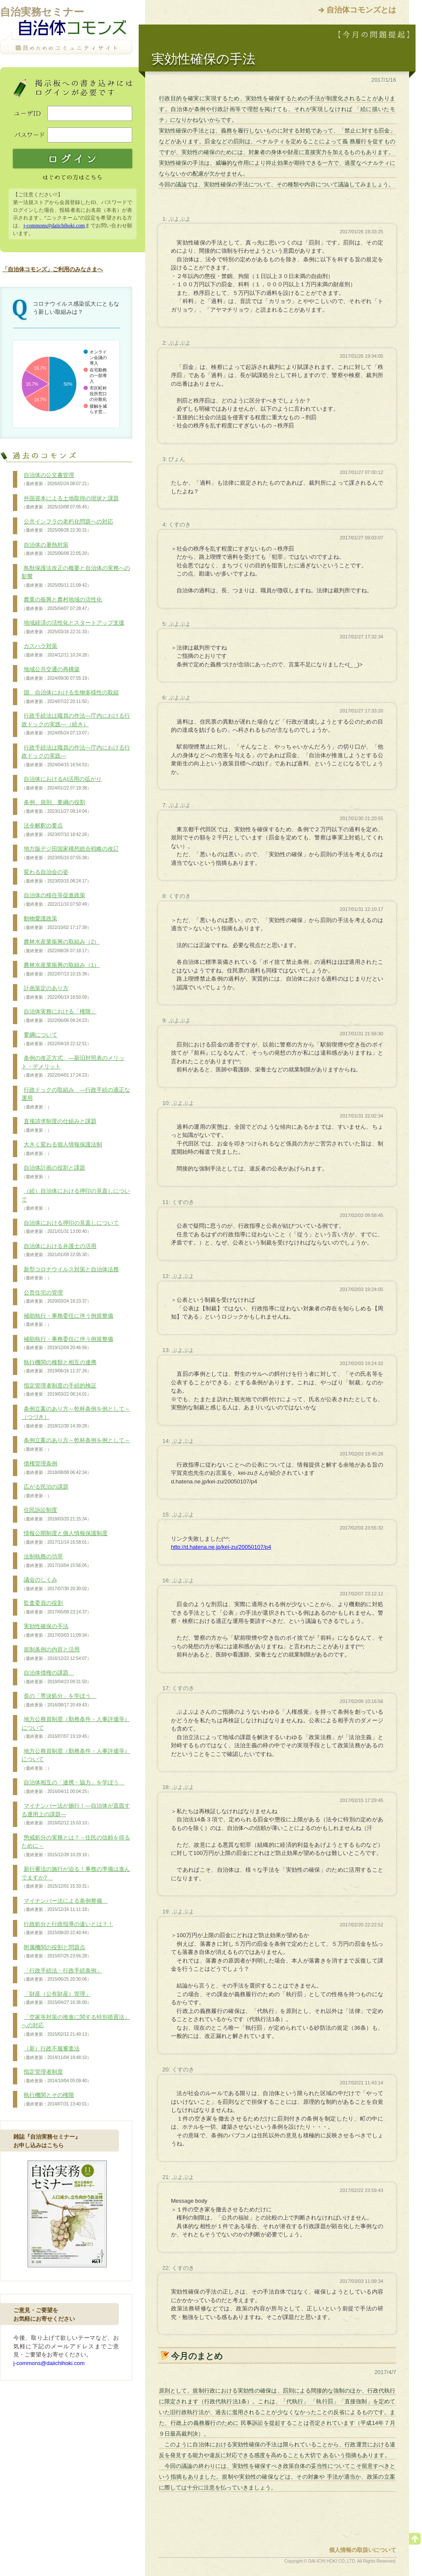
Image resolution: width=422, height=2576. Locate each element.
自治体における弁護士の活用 (59, 1250)
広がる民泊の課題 (45, 1491)
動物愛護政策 (56, 923)
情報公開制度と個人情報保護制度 (65, 1537)
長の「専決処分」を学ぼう (59, 1700)
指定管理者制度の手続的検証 (59, 1390)
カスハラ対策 (56, 650)
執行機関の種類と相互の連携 (59, 1367)
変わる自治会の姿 (56, 876)
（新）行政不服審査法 (56, 2053)
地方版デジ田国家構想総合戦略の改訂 (70, 853)
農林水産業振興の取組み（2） (60, 946)
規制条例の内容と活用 (56, 1654)
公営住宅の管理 (56, 1297)
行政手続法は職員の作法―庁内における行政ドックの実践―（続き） (76, 724)
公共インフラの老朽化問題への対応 (67, 526)
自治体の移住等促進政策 (56, 899)
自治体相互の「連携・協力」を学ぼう (73, 1787)
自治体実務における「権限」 (59, 1016)
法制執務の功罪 (56, 1561)
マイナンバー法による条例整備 (65, 1905)
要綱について (56, 1039)
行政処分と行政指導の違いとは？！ (67, 1928)
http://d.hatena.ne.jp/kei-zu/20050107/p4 (221, 1547)
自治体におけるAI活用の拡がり (62, 783)
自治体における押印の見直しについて (70, 1227)
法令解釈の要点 (56, 830)
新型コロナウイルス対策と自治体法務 (70, 1274)
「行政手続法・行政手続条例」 (62, 1975)
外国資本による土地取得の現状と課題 (70, 503)
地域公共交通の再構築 (56, 673)
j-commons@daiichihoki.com (54, 226)
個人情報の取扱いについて (362, 2550)
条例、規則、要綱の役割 (56, 806)
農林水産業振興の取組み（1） (60, 969)
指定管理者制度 (56, 2076)
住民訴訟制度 (56, 1514)
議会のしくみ (56, 1584)
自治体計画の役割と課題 (53, 1172)
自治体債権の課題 (56, 1677)
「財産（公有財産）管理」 (56, 1998)
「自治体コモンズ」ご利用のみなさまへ (52, 269)
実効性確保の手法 (56, 1630)
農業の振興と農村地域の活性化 (62, 604)
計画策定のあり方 (56, 992)
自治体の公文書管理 (56, 479)
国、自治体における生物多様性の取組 (70, 697)
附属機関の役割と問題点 (56, 1952)
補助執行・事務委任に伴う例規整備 (67, 1320)
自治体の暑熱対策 (56, 549)
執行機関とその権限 (56, 2099)
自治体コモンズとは (361, 10)
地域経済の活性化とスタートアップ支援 (73, 627)
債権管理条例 (56, 1468)
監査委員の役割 (56, 1607)
